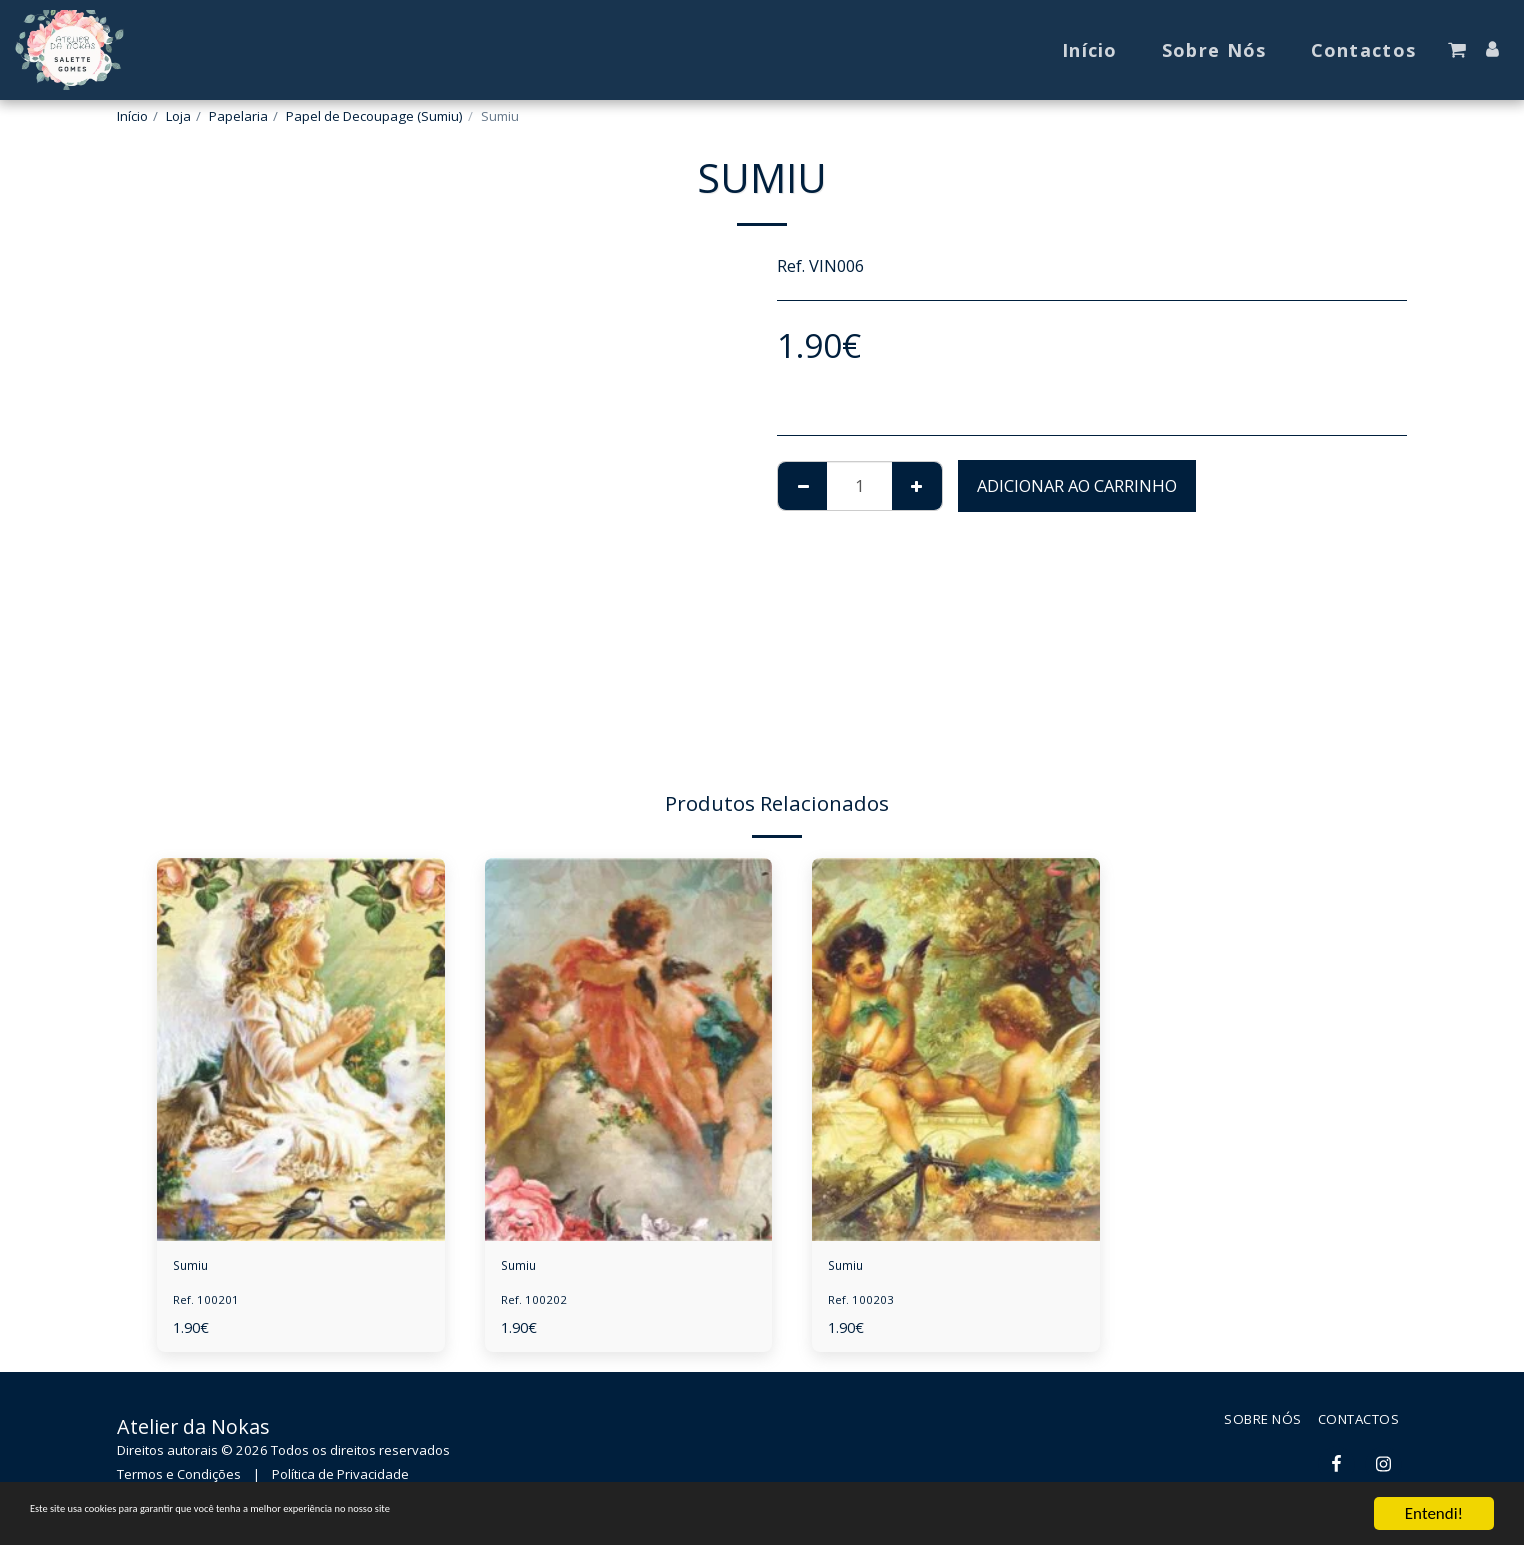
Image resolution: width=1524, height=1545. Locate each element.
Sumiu (199, 1268)
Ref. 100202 (538, 1306)
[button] (1457, 50)
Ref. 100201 (210, 1306)
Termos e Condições (179, 1481)
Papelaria (238, 116)
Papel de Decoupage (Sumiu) (374, 116)
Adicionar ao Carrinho (1077, 485)
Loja (178, 116)
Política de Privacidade (340, 1481)
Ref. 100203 (865, 1306)
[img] (301, 1049)
